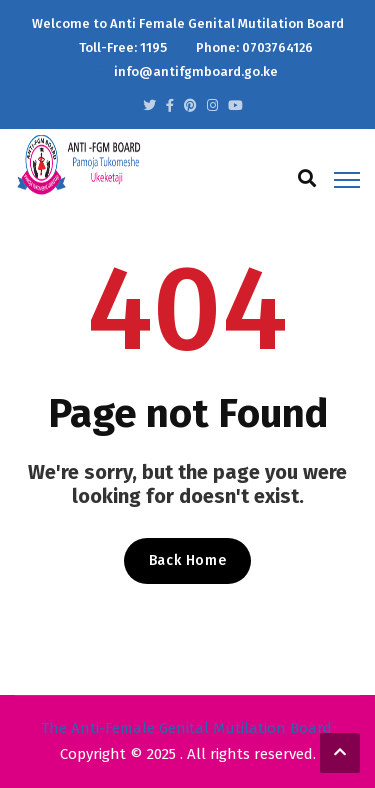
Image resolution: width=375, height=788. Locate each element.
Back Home (187, 560)
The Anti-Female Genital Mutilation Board (186, 728)
